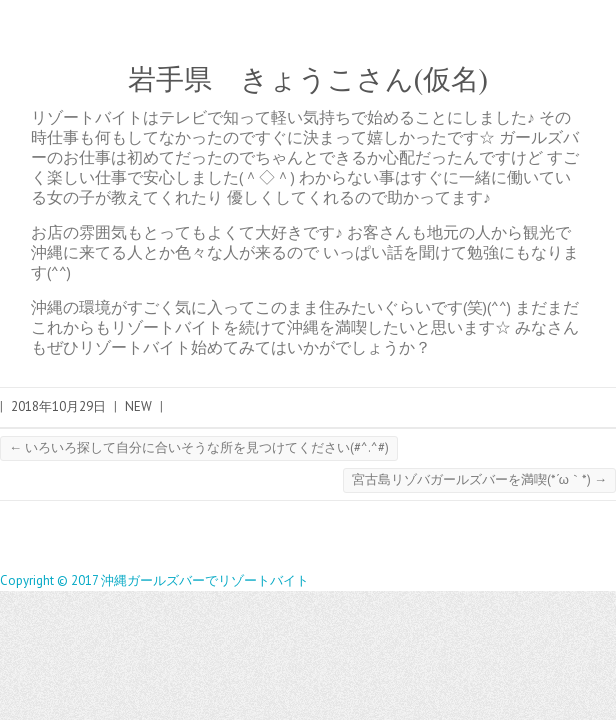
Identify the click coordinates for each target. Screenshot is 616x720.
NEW (138, 406)
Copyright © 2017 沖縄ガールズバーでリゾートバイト (154, 580)
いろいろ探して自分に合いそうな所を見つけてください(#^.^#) (199, 447)
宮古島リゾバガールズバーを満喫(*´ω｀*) (479, 479)
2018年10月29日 (58, 406)
